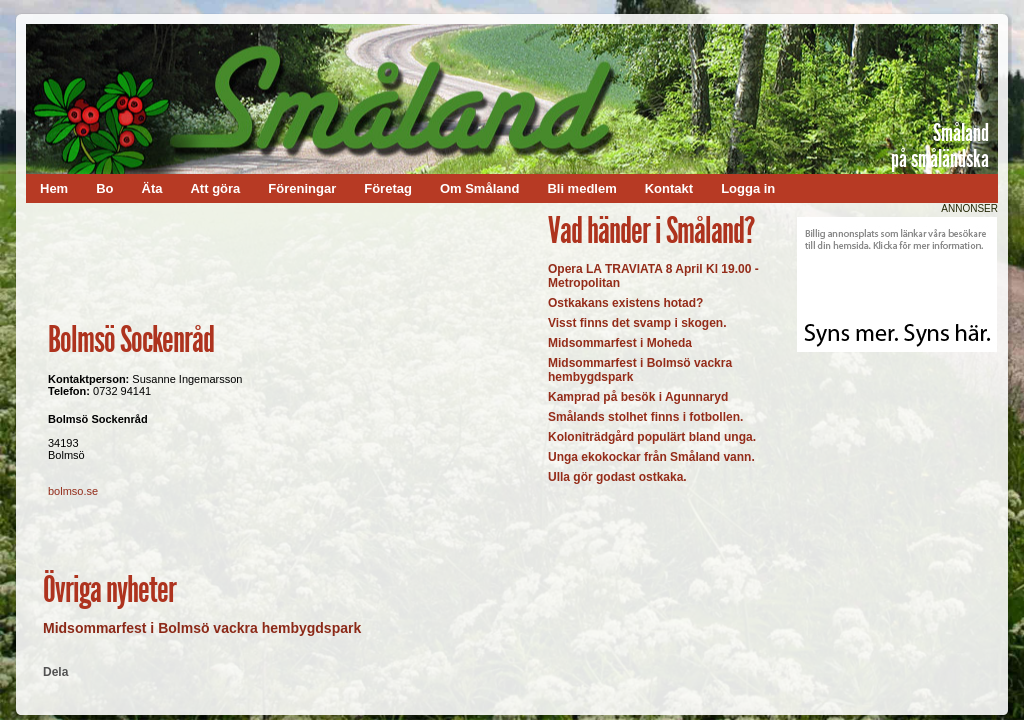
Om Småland (479, 188)
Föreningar (302, 188)
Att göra (215, 188)
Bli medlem (581, 188)
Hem (54, 188)
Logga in (748, 188)
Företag (388, 188)
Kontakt (669, 188)
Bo (104, 188)
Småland (961, 133)
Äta (152, 188)
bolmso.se (73, 491)
